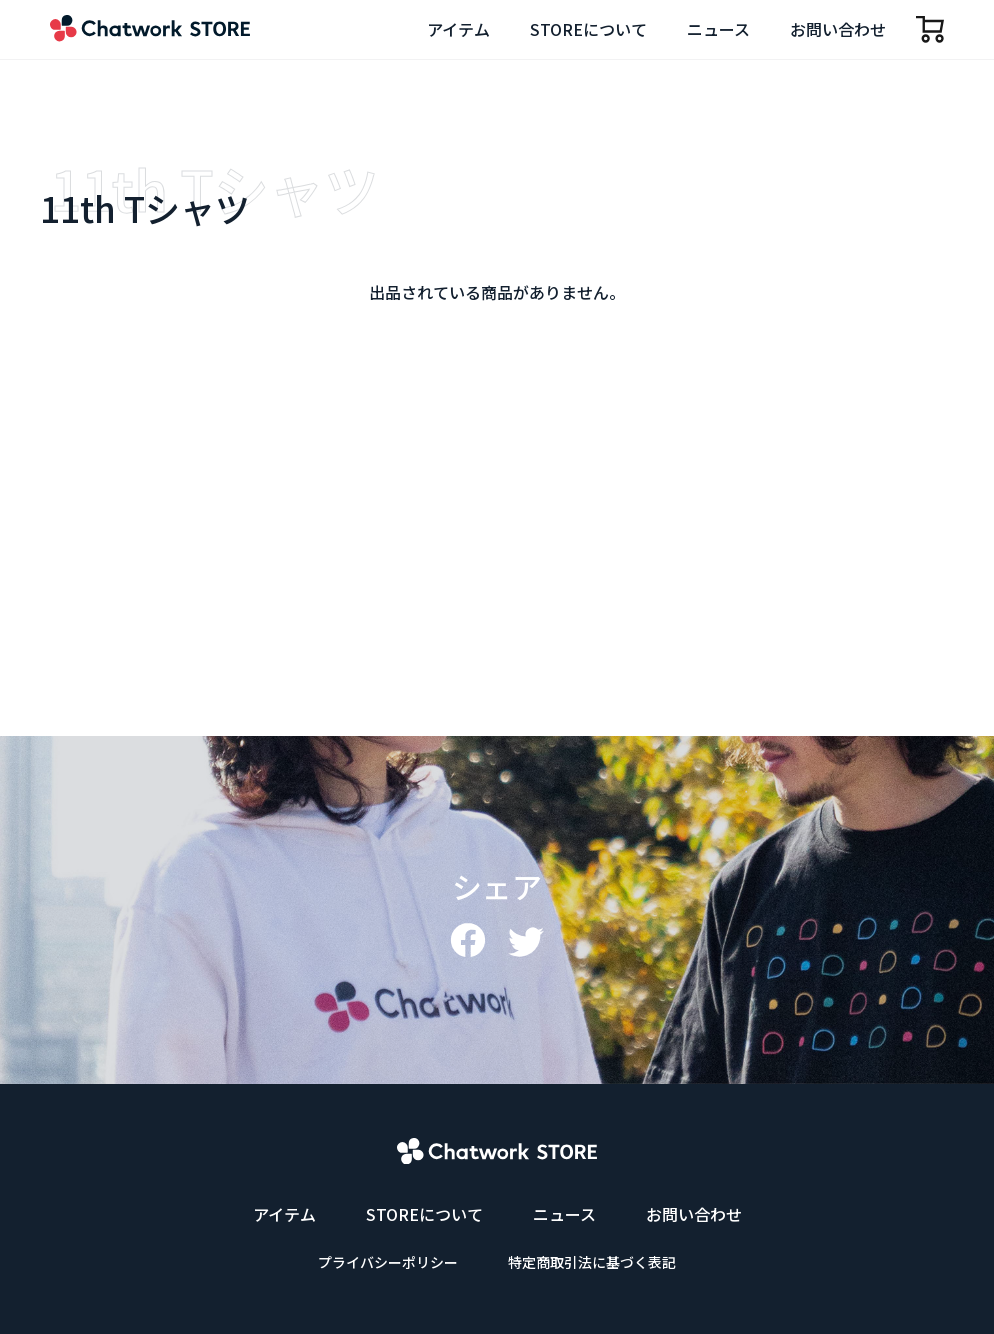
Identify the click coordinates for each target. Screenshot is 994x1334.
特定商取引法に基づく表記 (592, 1262)
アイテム (458, 29)
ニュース (718, 29)
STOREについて (588, 29)
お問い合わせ (838, 29)
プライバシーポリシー (388, 1262)
